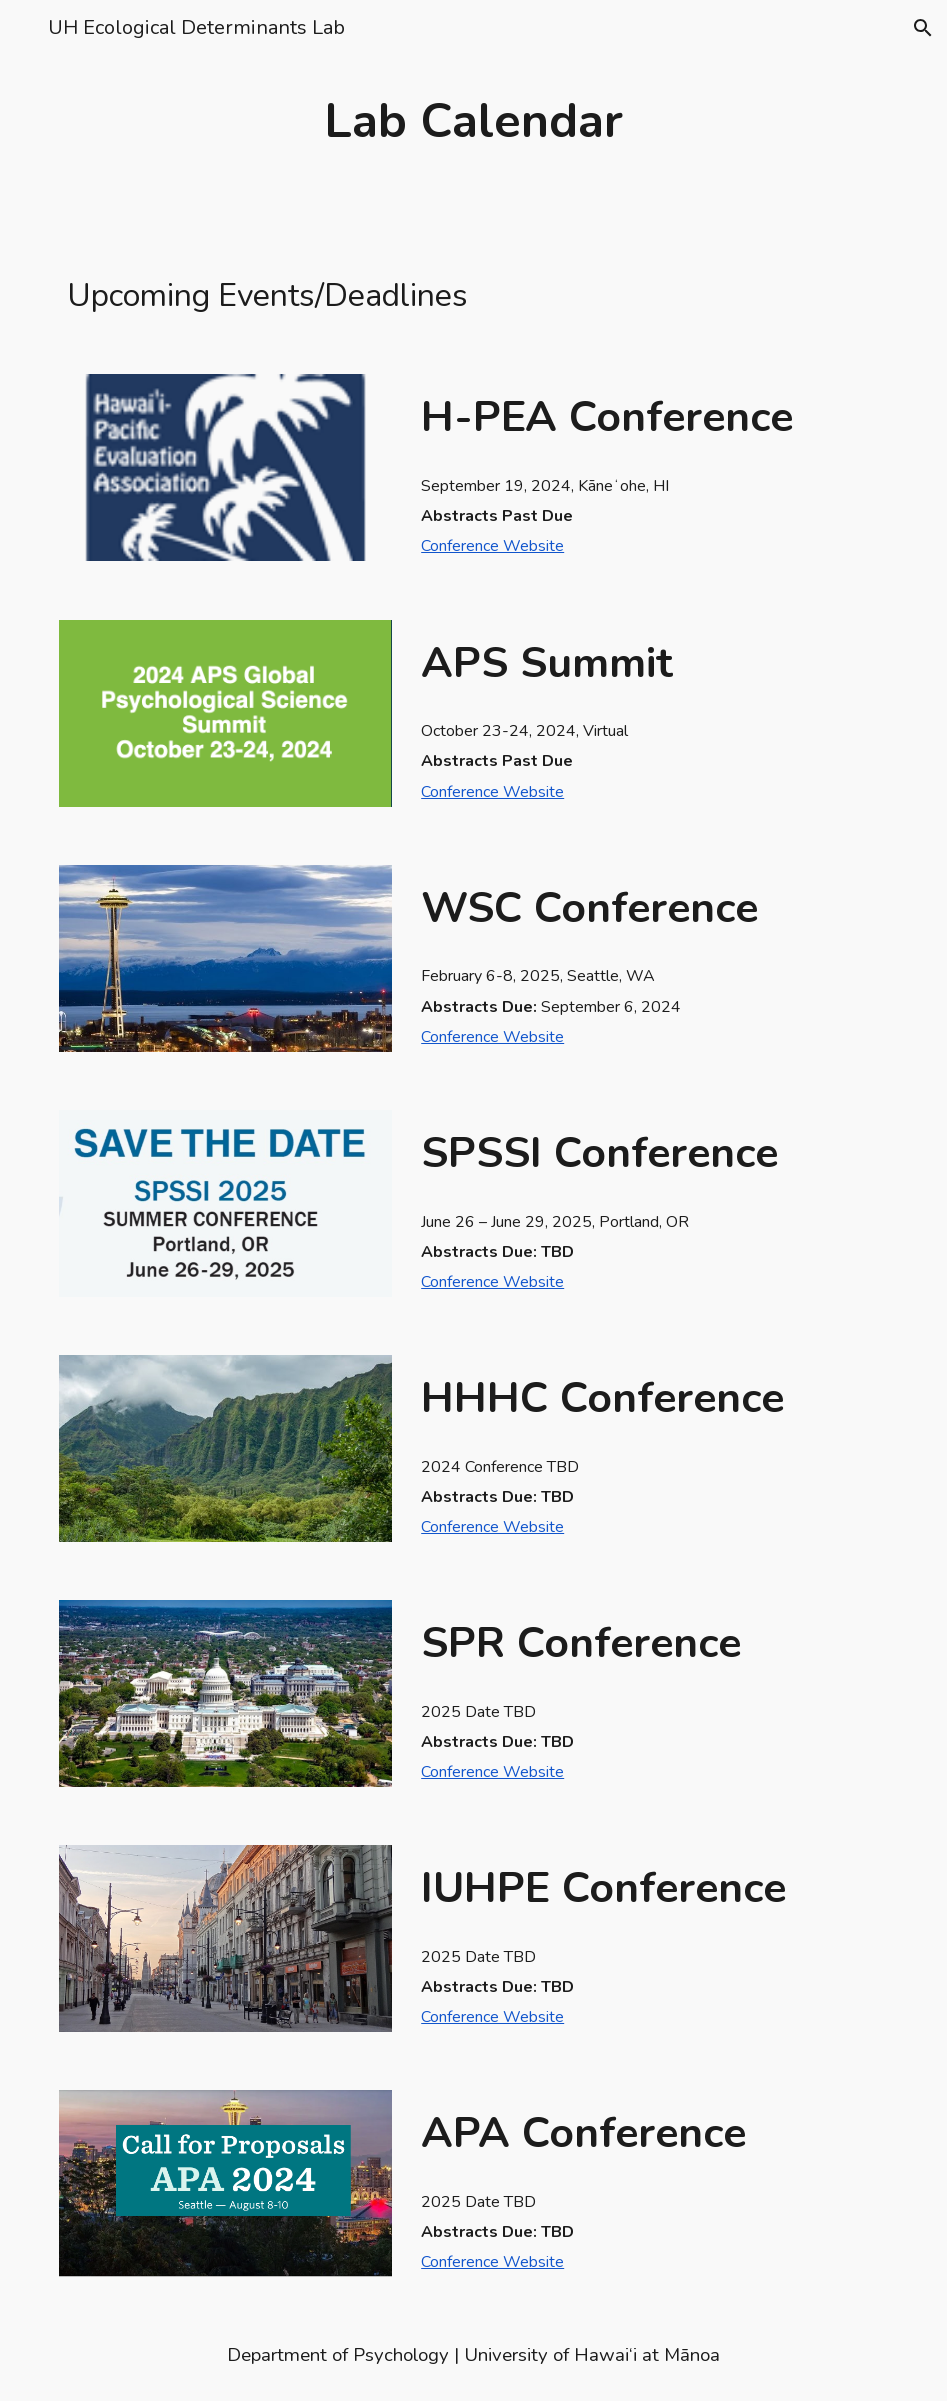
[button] (24, 27)
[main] (473, 121)
